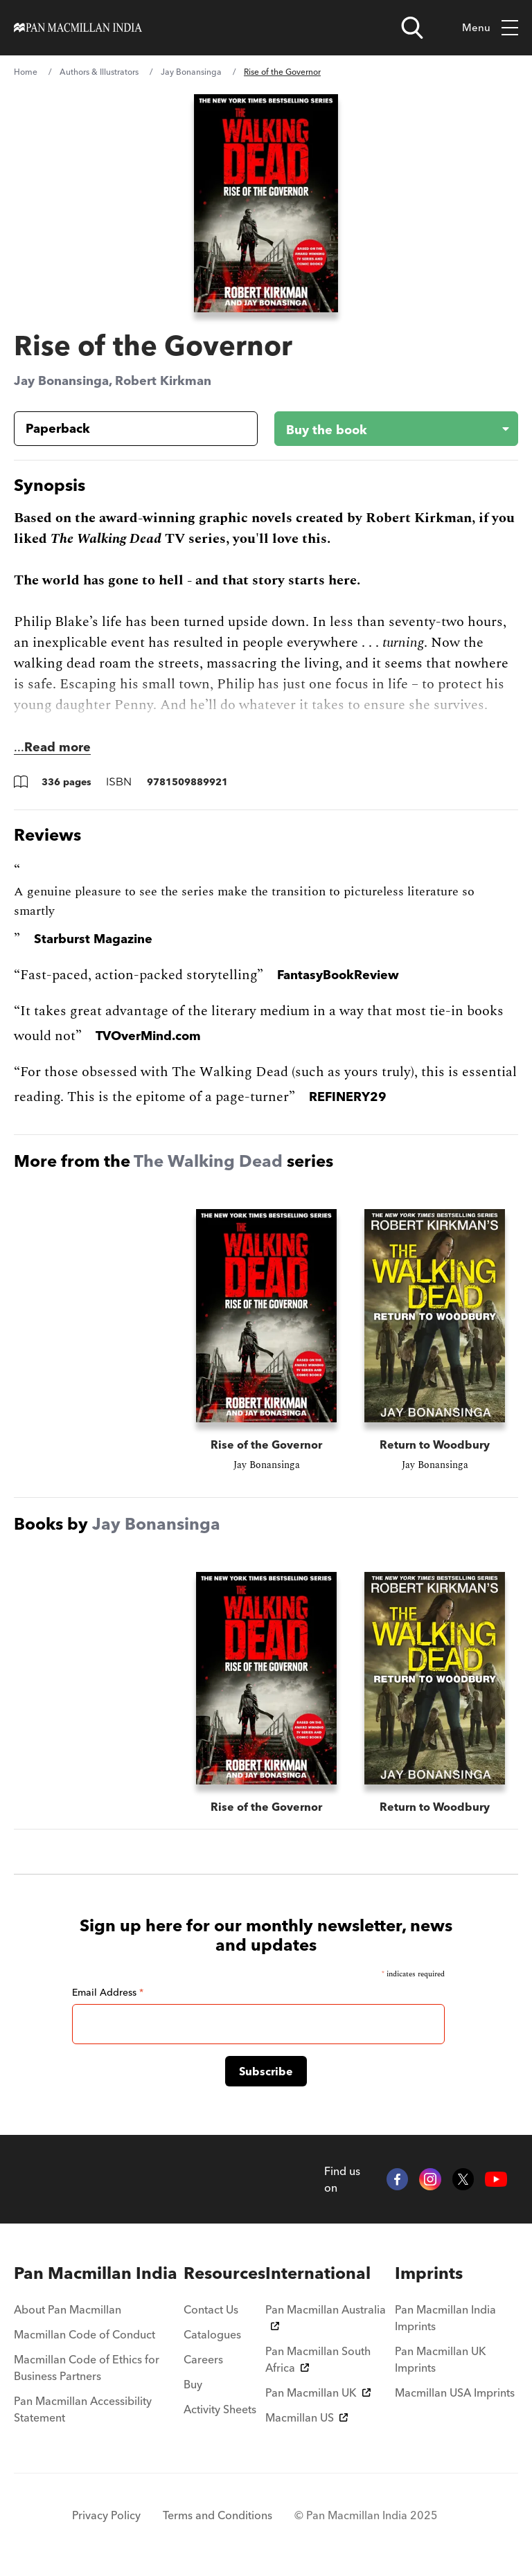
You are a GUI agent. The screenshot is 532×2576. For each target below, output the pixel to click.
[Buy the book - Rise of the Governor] (385, 428)
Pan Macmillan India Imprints (445, 2317)
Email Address (107, 1992)
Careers (203, 2359)
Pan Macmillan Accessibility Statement (83, 2409)
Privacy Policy (106, 2515)
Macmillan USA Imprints (455, 2392)
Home (25, 71)
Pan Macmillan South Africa (318, 2359)
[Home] (78, 28)
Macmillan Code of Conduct (84, 2334)
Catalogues (212, 2334)
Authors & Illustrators (99, 71)
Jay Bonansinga (191, 71)
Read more (57, 747)
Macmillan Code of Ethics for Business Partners (86, 2367)
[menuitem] (99, 2273)
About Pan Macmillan (67, 2309)
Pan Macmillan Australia (325, 2316)
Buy (193, 2384)
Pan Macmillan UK (318, 2392)
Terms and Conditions (217, 2515)
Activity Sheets (220, 2409)
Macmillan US (306, 2417)
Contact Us (211, 2309)
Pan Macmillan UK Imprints (440, 2359)
